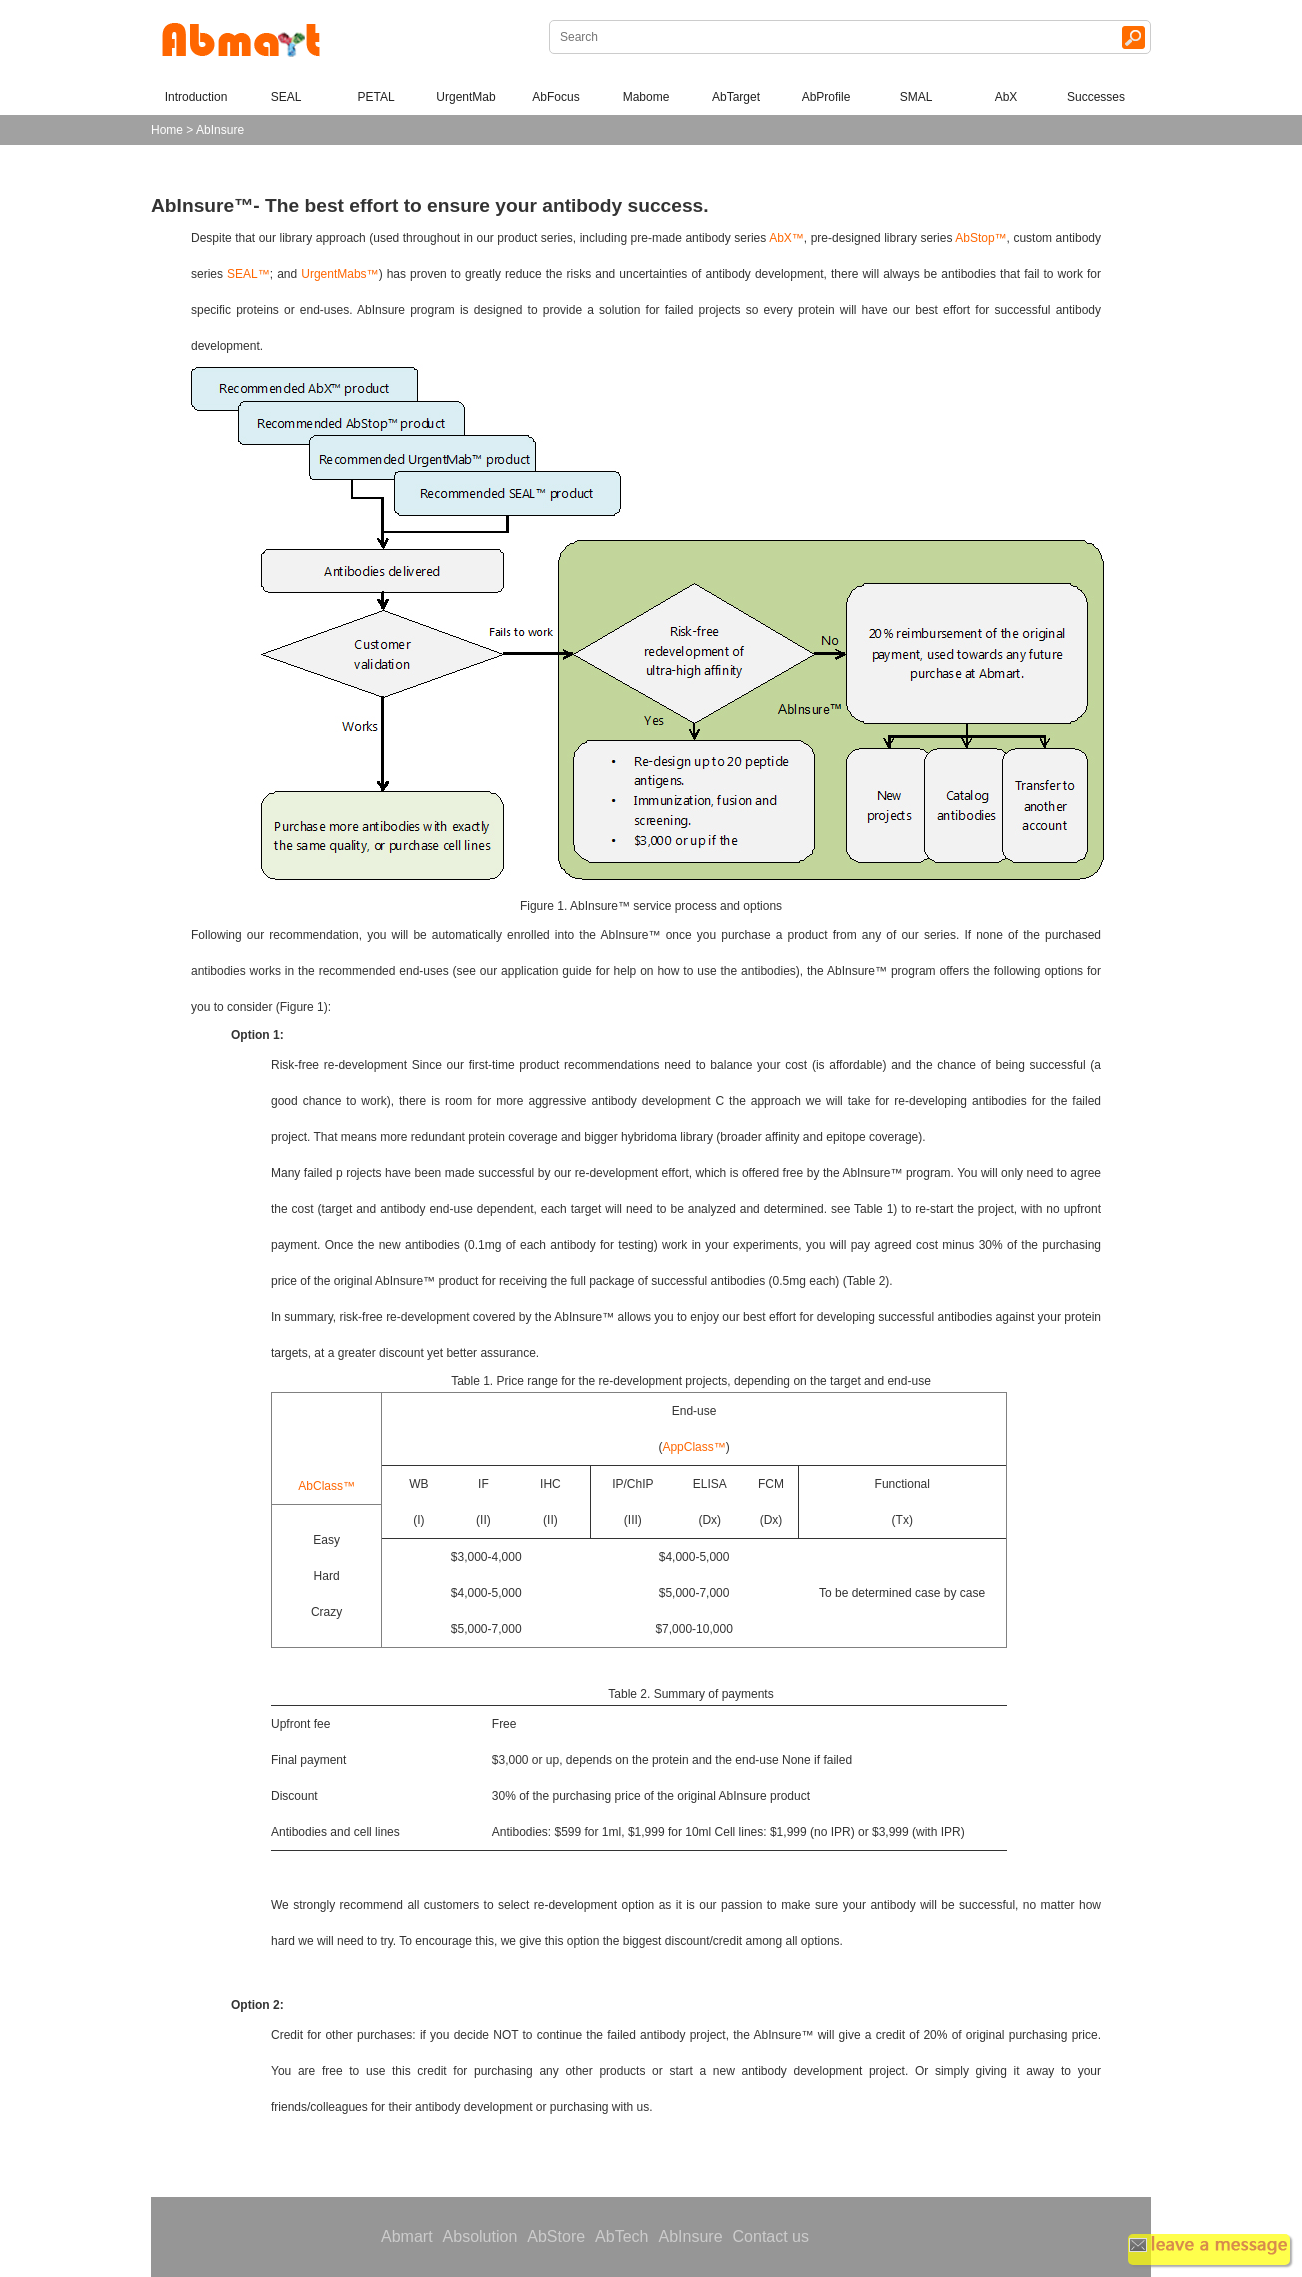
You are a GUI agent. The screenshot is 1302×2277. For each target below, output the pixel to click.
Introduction (196, 97)
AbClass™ (326, 1486)
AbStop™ (980, 238)
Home (167, 130)
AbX (1006, 97)
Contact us (771, 2236)
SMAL (916, 97)
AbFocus (555, 97)
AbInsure (690, 2236)
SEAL (286, 97)
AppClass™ (693, 1447)
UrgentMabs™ (339, 274)
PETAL (375, 97)
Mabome (646, 97)
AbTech (621, 2236)
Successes (1096, 97)
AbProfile (826, 97)
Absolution (480, 2236)
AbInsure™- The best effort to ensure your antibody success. (430, 205)
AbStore (556, 2236)
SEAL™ (248, 274)
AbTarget (736, 97)
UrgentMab (465, 97)
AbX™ (786, 238)
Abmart (407, 2236)
